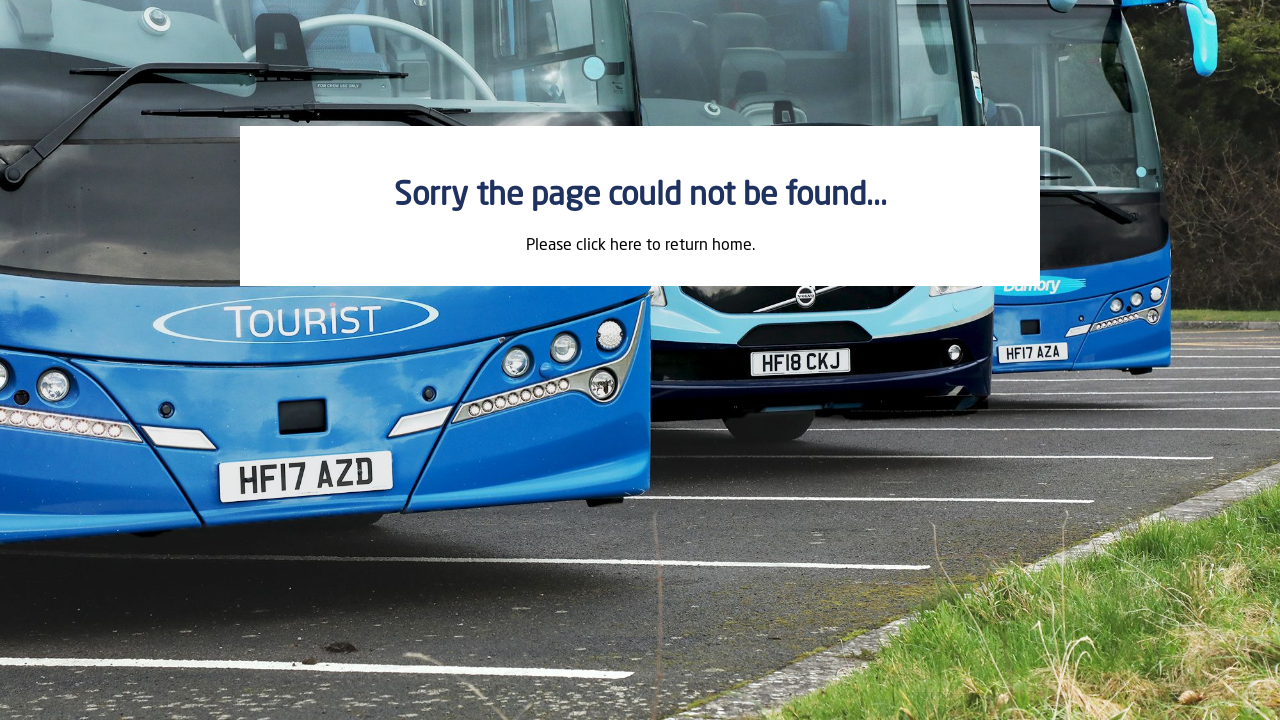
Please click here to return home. (640, 246)
